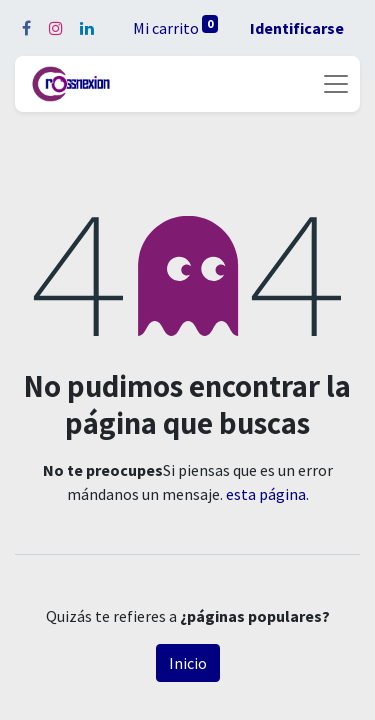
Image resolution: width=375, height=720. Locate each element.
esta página (266, 494)
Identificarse (297, 28)
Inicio (188, 663)
